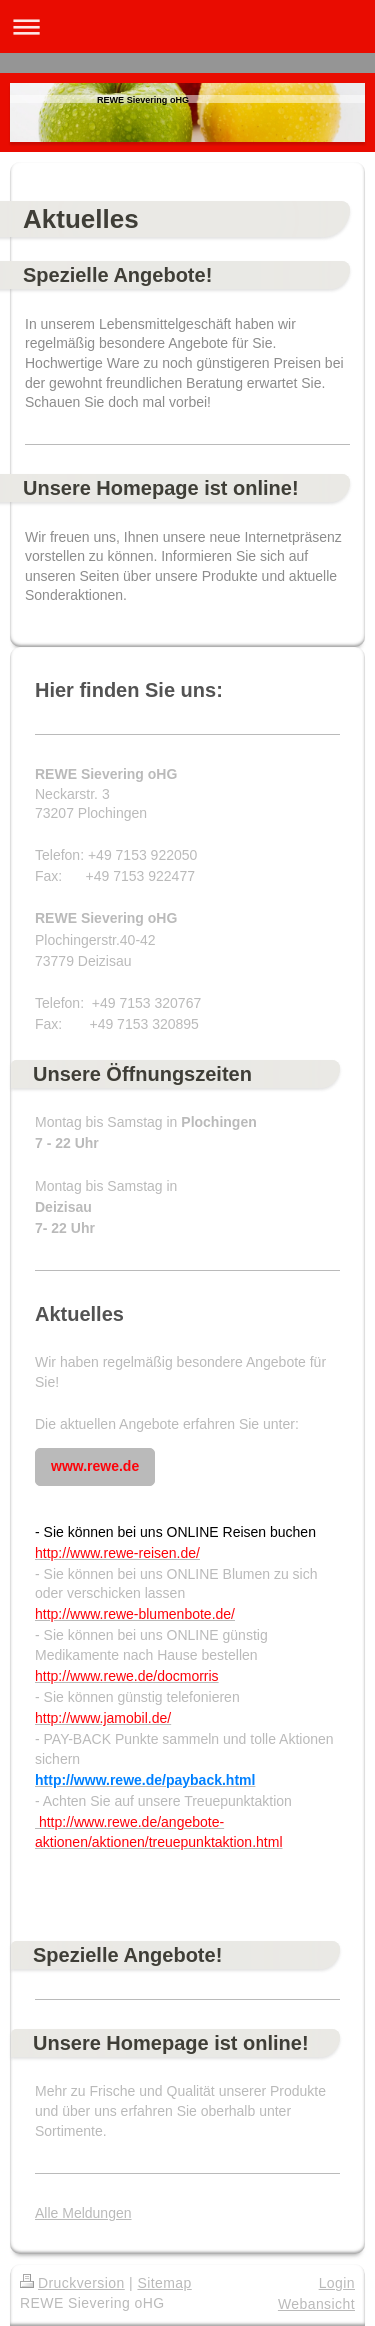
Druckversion (72, 2283)
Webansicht (316, 2304)
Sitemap (164, 2283)
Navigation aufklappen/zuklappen (187, 26)
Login (337, 2283)
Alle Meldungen (83, 2213)
